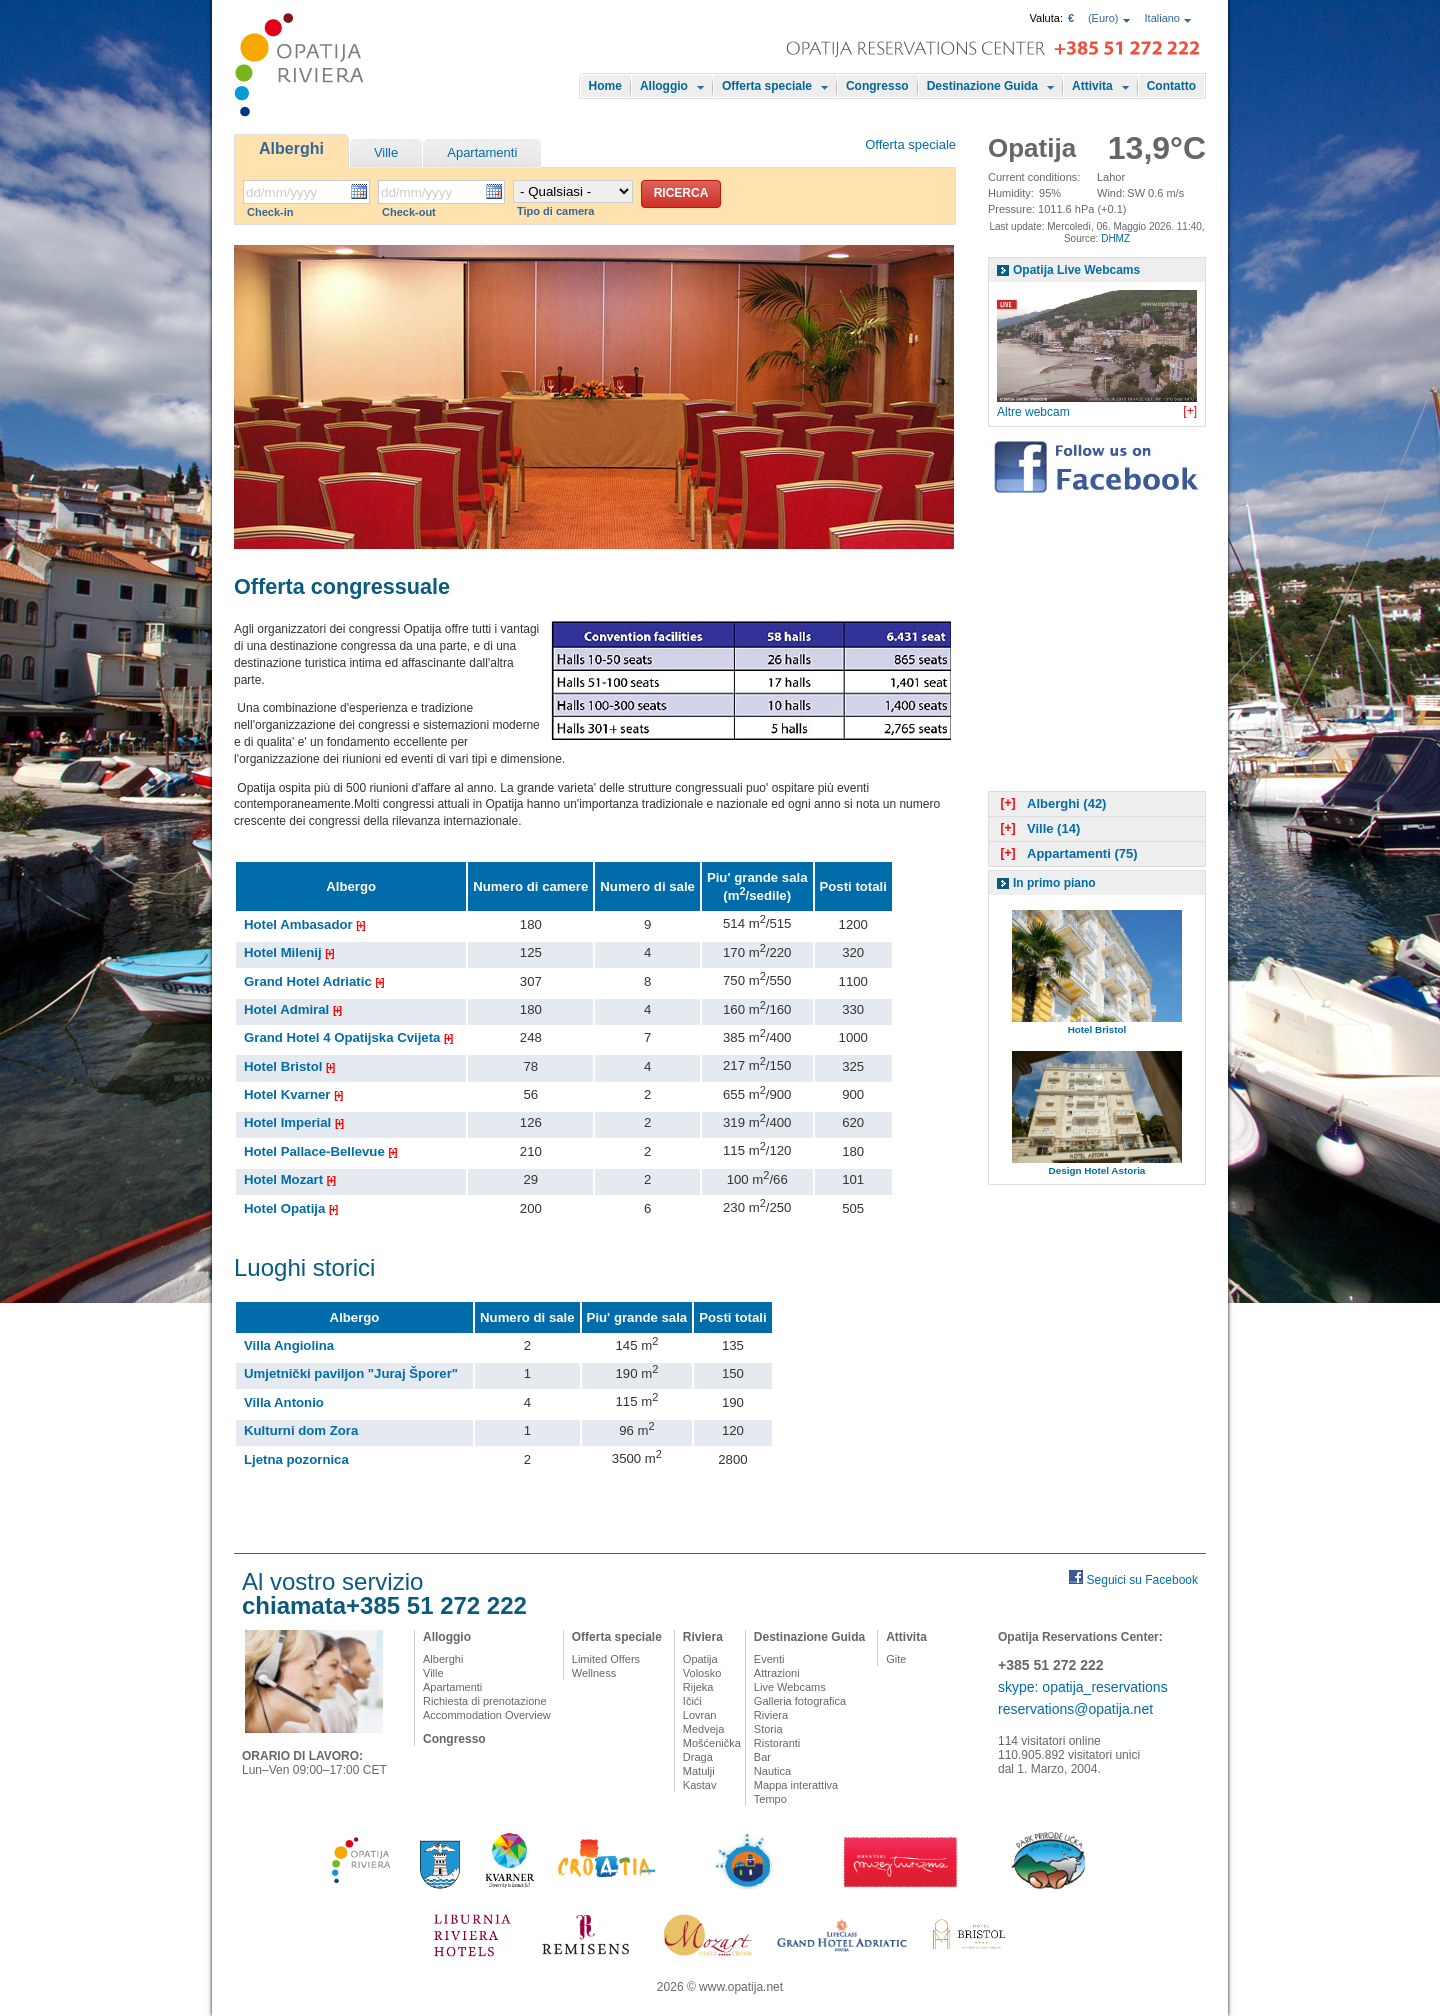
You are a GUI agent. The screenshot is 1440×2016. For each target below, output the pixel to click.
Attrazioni (777, 1673)
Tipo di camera (555, 211)
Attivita (1092, 86)
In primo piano (1054, 883)
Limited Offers (606, 1659)
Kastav (700, 1785)
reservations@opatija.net (1075, 1709)
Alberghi (291, 148)
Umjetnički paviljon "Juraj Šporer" (351, 1373)
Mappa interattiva (796, 1785)
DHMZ (1115, 238)
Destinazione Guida (982, 86)
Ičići (692, 1701)
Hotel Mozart (289, 1179)
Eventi (769, 1659)
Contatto (1171, 86)
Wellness (594, 1673)
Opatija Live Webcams (1076, 270)
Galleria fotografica (800, 1701)
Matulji (699, 1771)
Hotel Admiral (292, 1009)
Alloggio (664, 86)
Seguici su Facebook (1142, 1580)
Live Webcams (790, 1687)
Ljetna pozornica (296, 1459)
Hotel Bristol (288, 1066)
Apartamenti (482, 152)
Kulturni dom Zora (301, 1430)
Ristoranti (777, 1743)
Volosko (702, 1673)
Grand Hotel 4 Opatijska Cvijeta (347, 1037)
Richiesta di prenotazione (485, 1701)
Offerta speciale (767, 86)
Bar (762, 1757)
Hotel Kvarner (292, 1094)
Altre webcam (1033, 412)
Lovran (700, 1715)
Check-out (409, 212)
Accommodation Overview (487, 1715)
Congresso (877, 86)
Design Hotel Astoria (1097, 1170)
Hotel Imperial (293, 1122)
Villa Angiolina (289, 1345)
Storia (768, 1729)
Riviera (703, 1637)
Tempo (770, 1799)
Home (605, 86)
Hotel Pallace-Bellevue (320, 1151)
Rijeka (698, 1687)
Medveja (704, 1729)
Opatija (700, 1659)
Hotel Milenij (288, 952)
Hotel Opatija (290, 1208)
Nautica (772, 1771)
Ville (386, 152)
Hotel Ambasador (304, 924)
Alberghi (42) (1051, 803)
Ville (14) (1038, 828)
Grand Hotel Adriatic (313, 981)
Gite (896, 1659)
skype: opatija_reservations (1083, 1687)
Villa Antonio (284, 1402)
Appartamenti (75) (1067, 853)
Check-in (270, 212)
